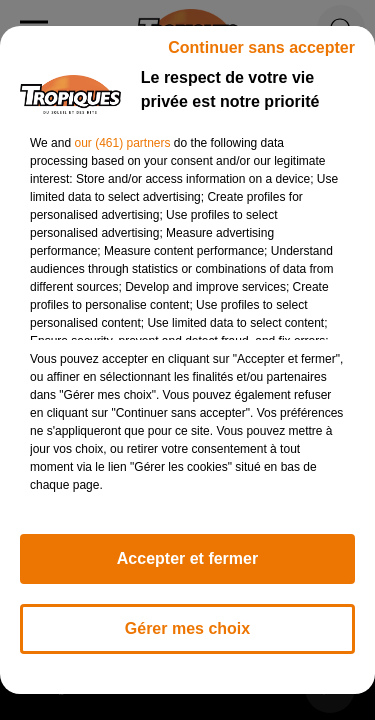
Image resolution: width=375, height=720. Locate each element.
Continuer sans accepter (261, 47)
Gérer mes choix (187, 628)
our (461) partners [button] (122, 143)
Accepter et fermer (187, 558)
